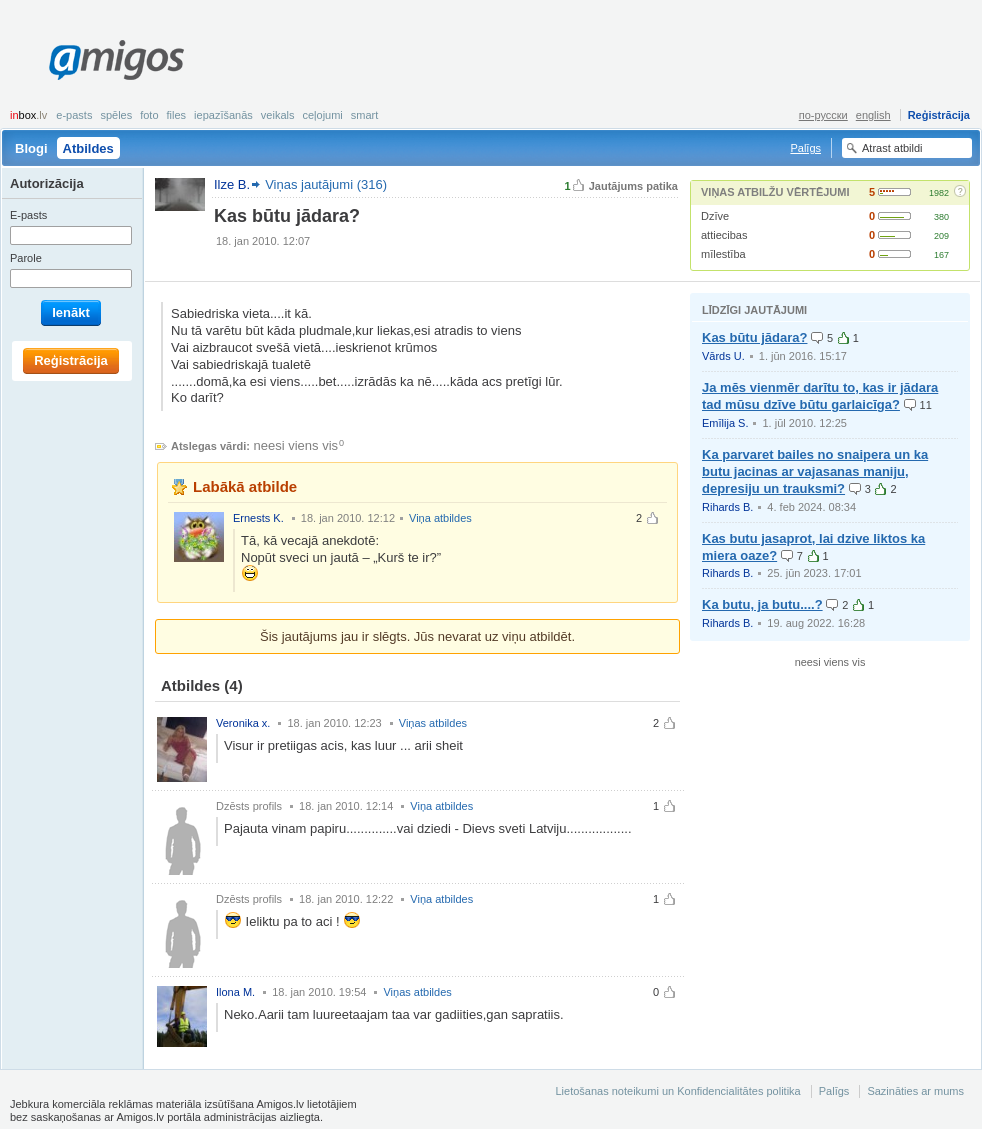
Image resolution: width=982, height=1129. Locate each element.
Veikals (278, 115)
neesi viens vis (296, 445)
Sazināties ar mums (915, 1091)
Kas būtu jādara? (754, 337)
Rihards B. (727, 507)
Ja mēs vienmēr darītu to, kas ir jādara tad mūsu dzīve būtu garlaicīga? (820, 396)
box (28, 115)
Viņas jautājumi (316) (326, 184)
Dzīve (715, 216)
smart (365, 115)
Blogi (31, 148)
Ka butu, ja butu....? (762, 604)
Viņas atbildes (433, 723)
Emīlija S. (725, 423)
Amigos (116, 60)
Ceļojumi (322, 115)
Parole (26, 258)
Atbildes (88, 148)
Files (177, 115)
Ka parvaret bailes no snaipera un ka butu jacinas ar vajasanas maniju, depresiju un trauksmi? (815, 471)
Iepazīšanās (223, 115)
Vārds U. (723, 356)
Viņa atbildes (440, 518)
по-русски (823, 115)
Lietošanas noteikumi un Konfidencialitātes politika (677, 1091)
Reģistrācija (939, 115)
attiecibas (724, 235)
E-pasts (74, 115)
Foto (149, 115)
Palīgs (805, 148)
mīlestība (723, 254)
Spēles (116, 115)
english (873, 115)
